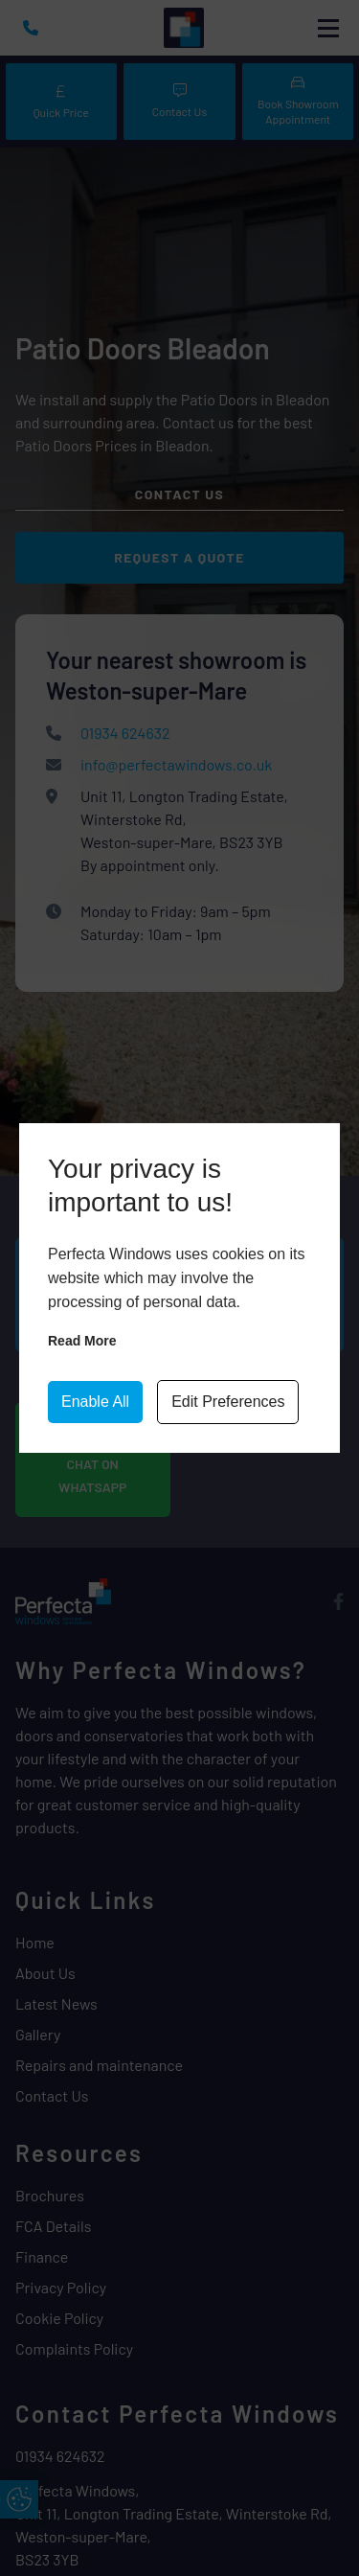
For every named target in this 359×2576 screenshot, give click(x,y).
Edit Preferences (227, 1401)
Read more (82, 1340)
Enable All (95, 1401)
